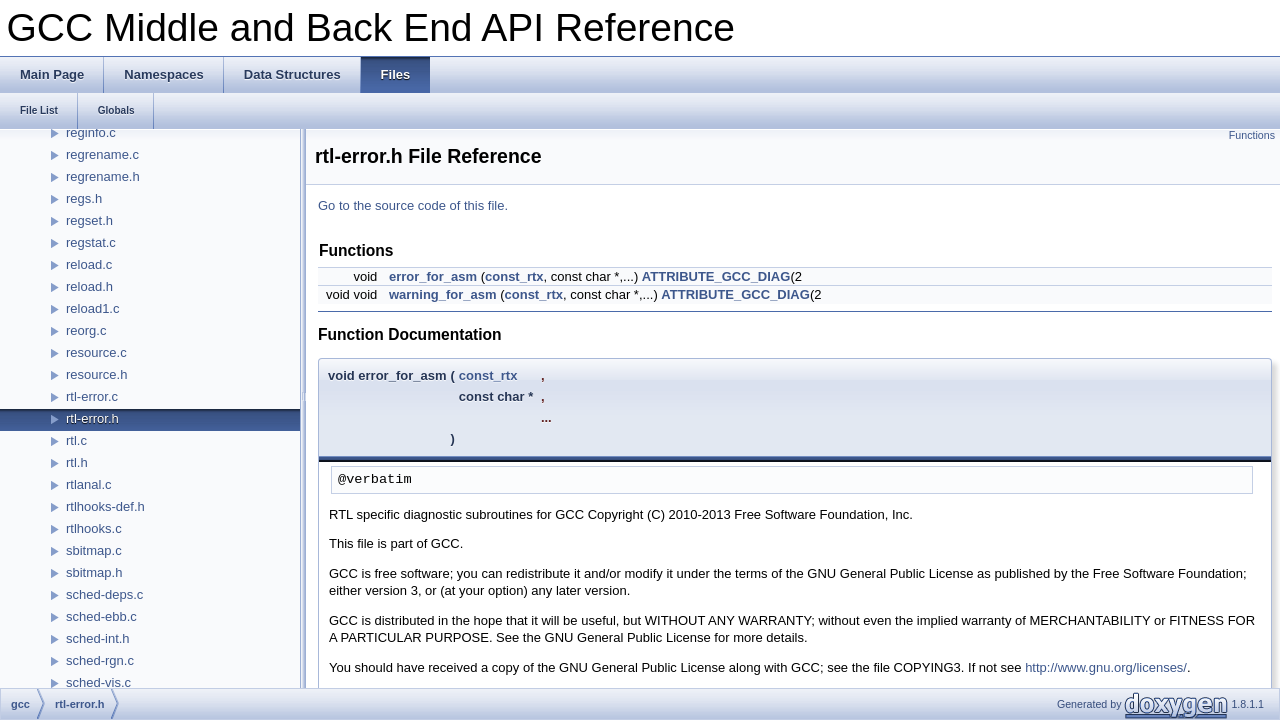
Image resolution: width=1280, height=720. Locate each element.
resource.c (96, 352)
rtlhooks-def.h (105, 506)
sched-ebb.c (101, 616)
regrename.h (103, 176)
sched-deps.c (104, 594)
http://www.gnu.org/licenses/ (1106, 667)
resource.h (96, 374)
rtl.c (76, 440)
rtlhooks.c (94, 528)
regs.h (84, 198)
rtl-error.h (92, 418)
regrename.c (102, 154)
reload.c (89, 264)
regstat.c (91, 242)
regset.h (89, 220)
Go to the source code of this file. (413, 205)
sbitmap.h (94, 572)
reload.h (89, 286)
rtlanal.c (89, 484)
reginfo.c (91, 132)
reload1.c (92, 308)
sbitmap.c (94, 550)
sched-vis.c (98, 682)
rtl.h (77, 462)
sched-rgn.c (100, 660)
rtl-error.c (92, 396)
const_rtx (514, 276)
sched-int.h (98, 638)
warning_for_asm (443, 294)
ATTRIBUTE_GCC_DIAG (716, 276)
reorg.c (86, 330)
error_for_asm (433, 276)
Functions (1252, 135)
